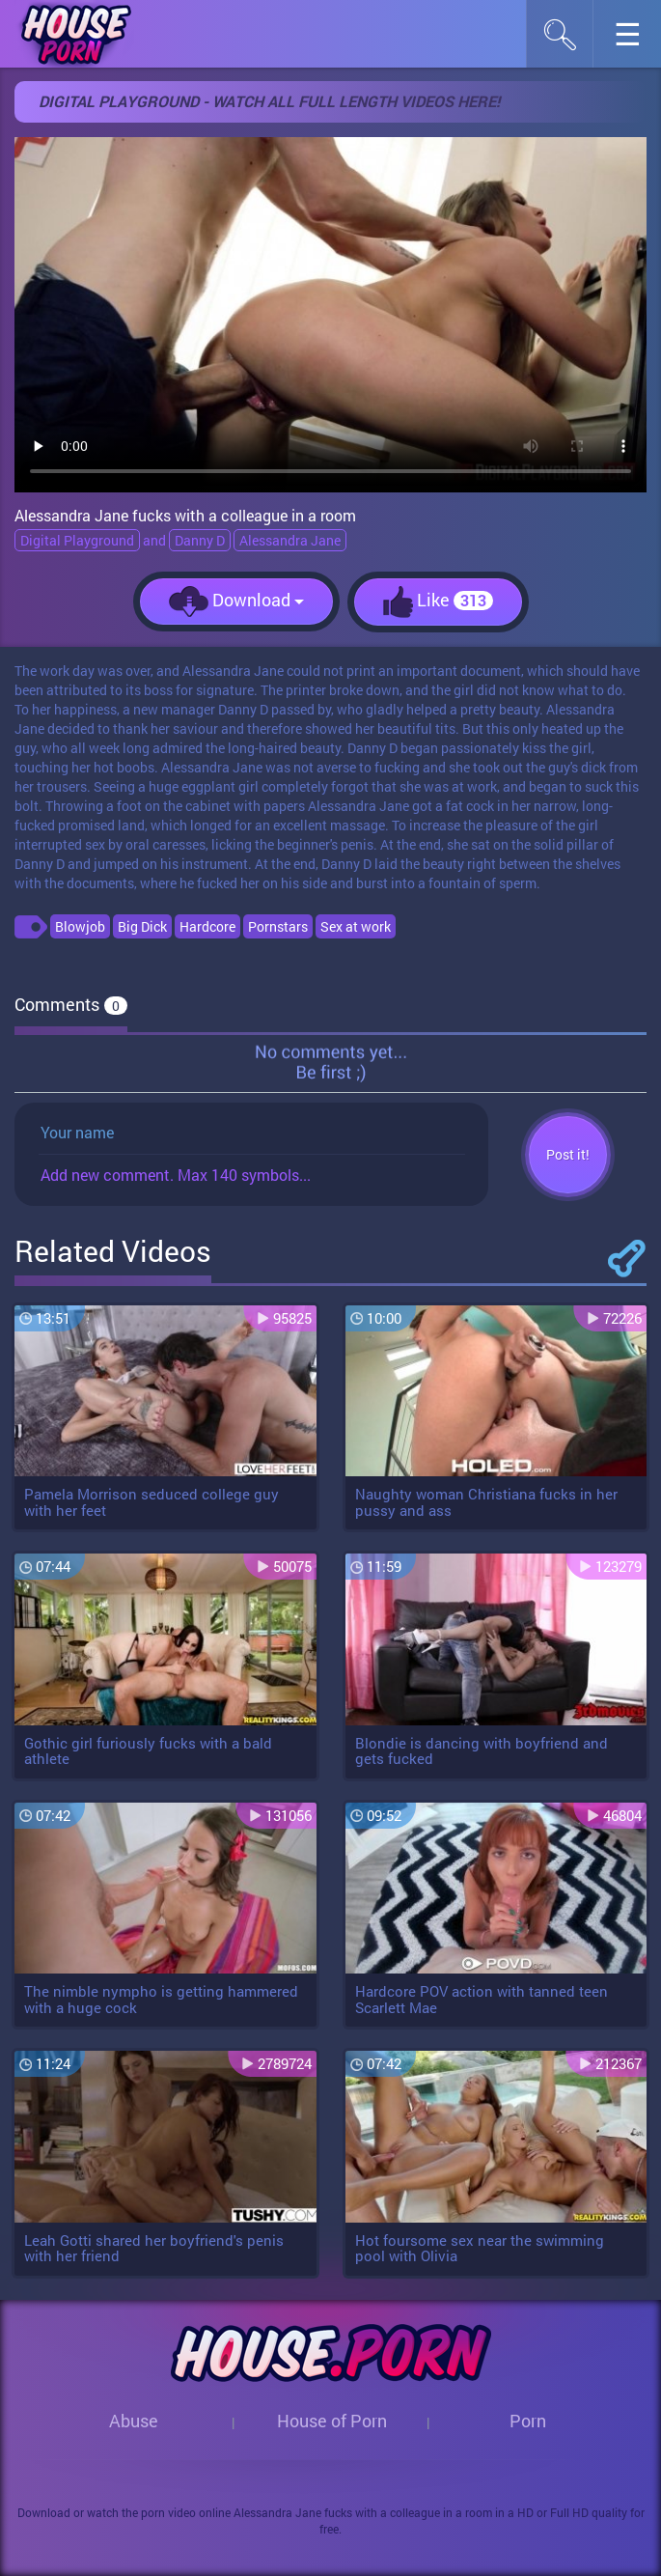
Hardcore (207, 926)
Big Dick (142, 926)
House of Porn (332, 2420)
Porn (528, 2420)
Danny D (200, 540)
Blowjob (80, 926)
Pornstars (278, 926)
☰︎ (637, 39)
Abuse (133, 2420)
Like (438, 602)
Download (236, 601)
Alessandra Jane (290, 540)
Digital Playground (77, 540)
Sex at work (355, 926)
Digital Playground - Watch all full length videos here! (269, 101)
